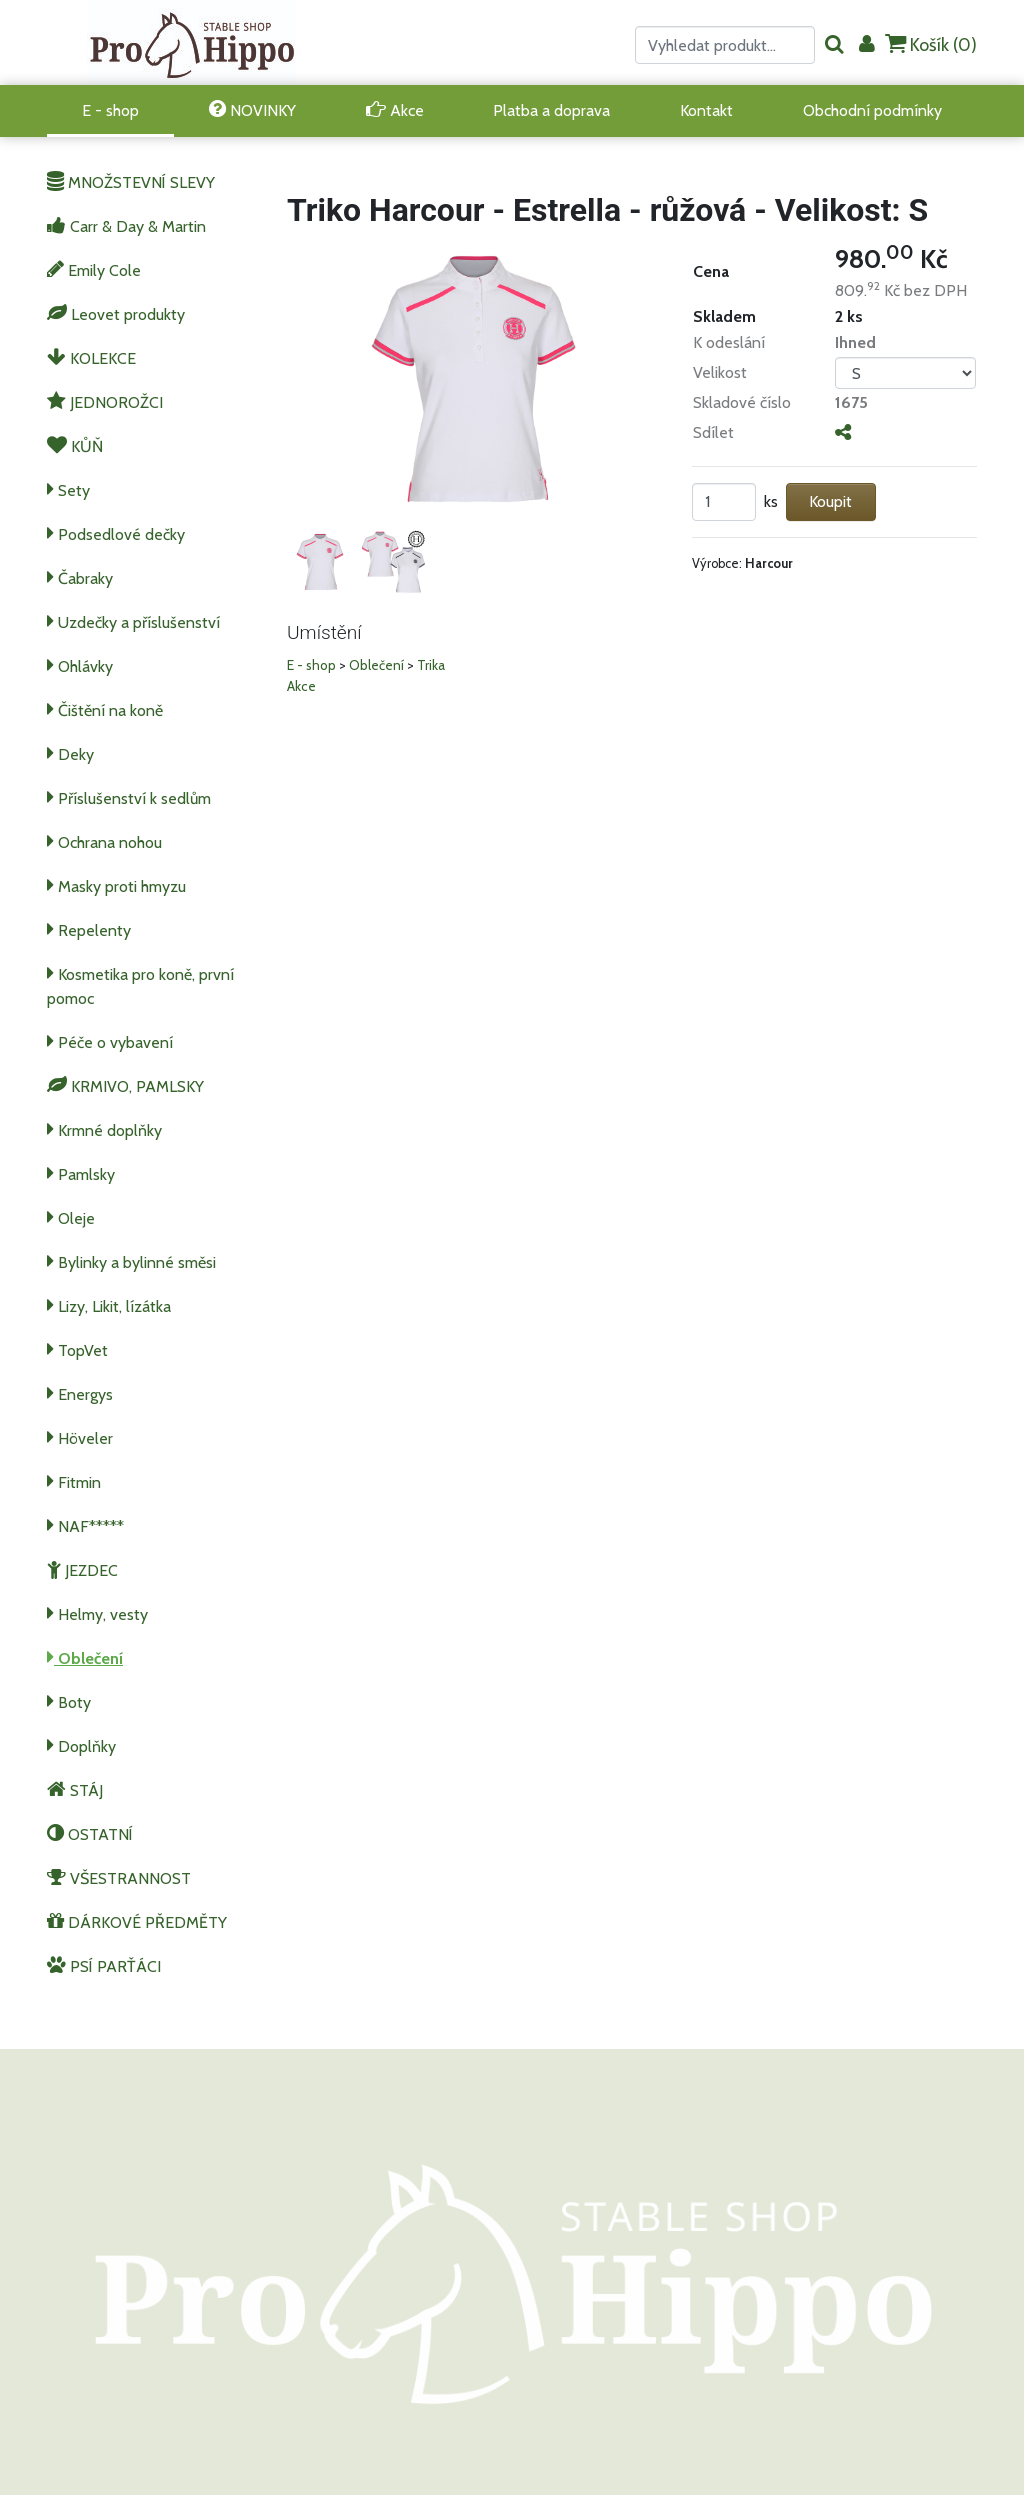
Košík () (931, 44)
